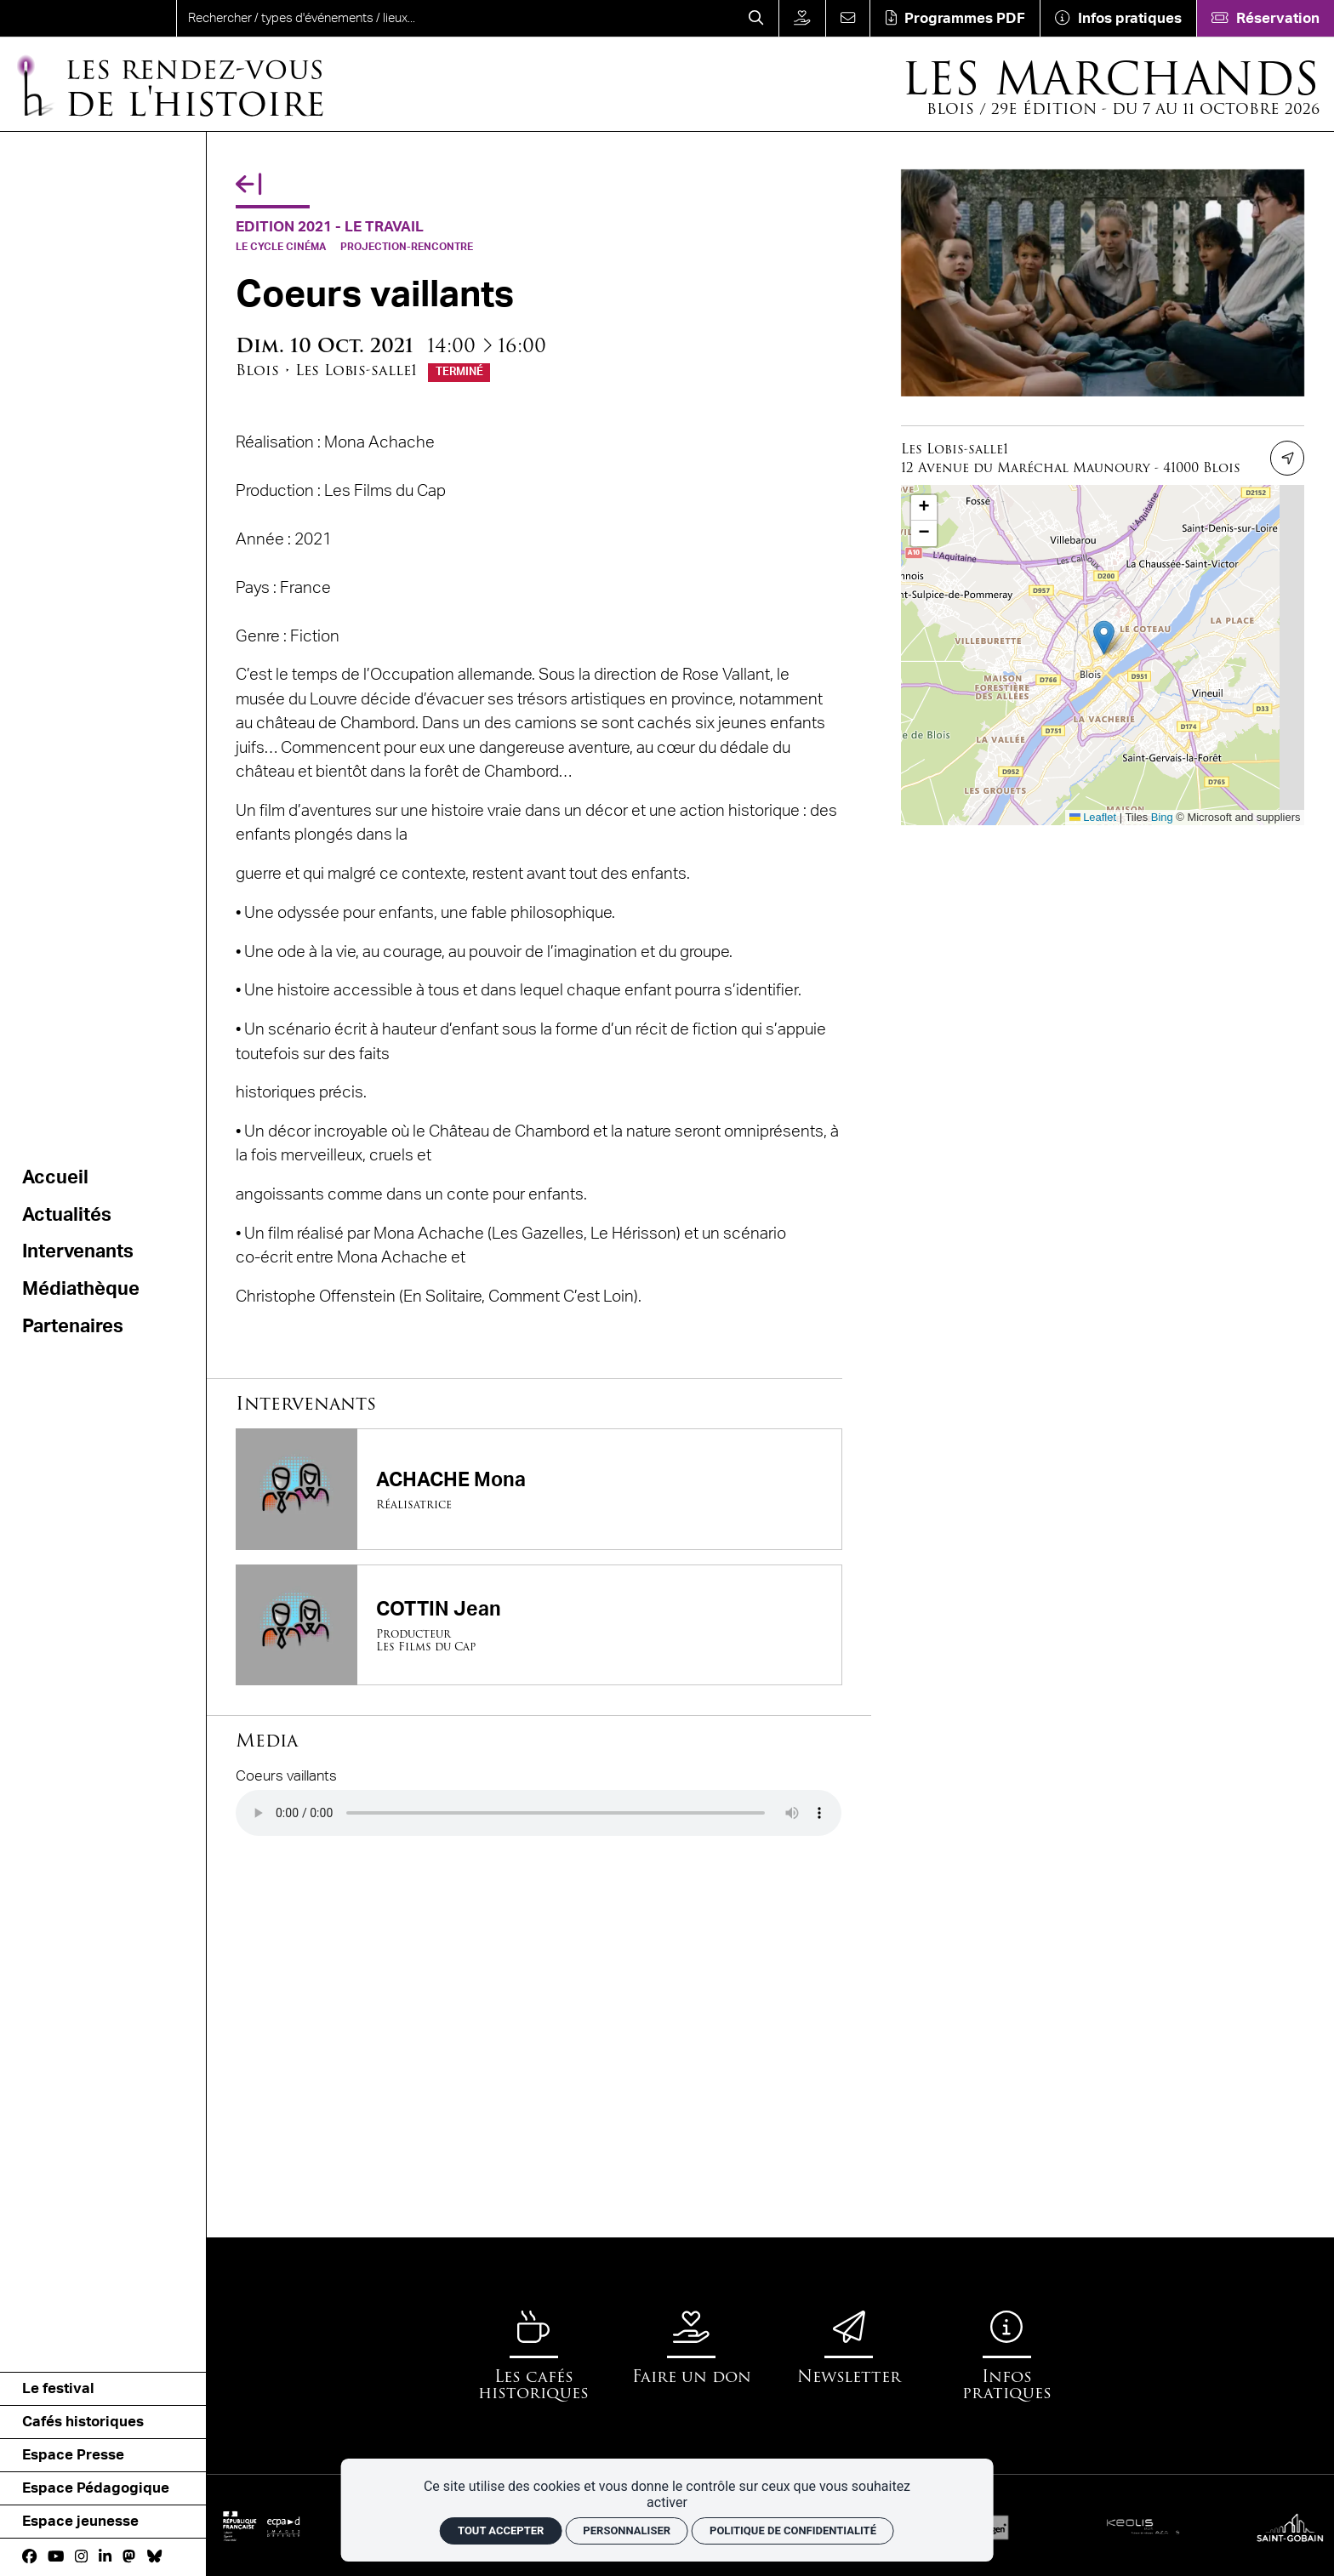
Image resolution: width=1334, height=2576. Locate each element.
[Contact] (847, 18)
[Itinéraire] (1287, 458)
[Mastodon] (129, 2557)
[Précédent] (248, 185)
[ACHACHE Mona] (538, 1488)
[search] (455, 18)
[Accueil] (168, 85)
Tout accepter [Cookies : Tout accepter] (501, 2530)
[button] (1104, 637)
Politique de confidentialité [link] (793, 2530)
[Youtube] (56, 2557)
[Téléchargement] (954, 18)
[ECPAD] (280, 2527)
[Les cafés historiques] (533, 2356)
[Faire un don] (801, 18)
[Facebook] (29, 2557)
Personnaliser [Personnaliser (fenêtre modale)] (626, 2530)
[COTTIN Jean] (538, 1624)
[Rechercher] (756, 18)
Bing (1162, 817)
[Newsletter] (849, 2348)
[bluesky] (154, 2557)
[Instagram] (81, 2557)
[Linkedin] (105, 2557)
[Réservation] (1265, 18)
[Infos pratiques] (1118, 18)
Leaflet (1092, 817)
